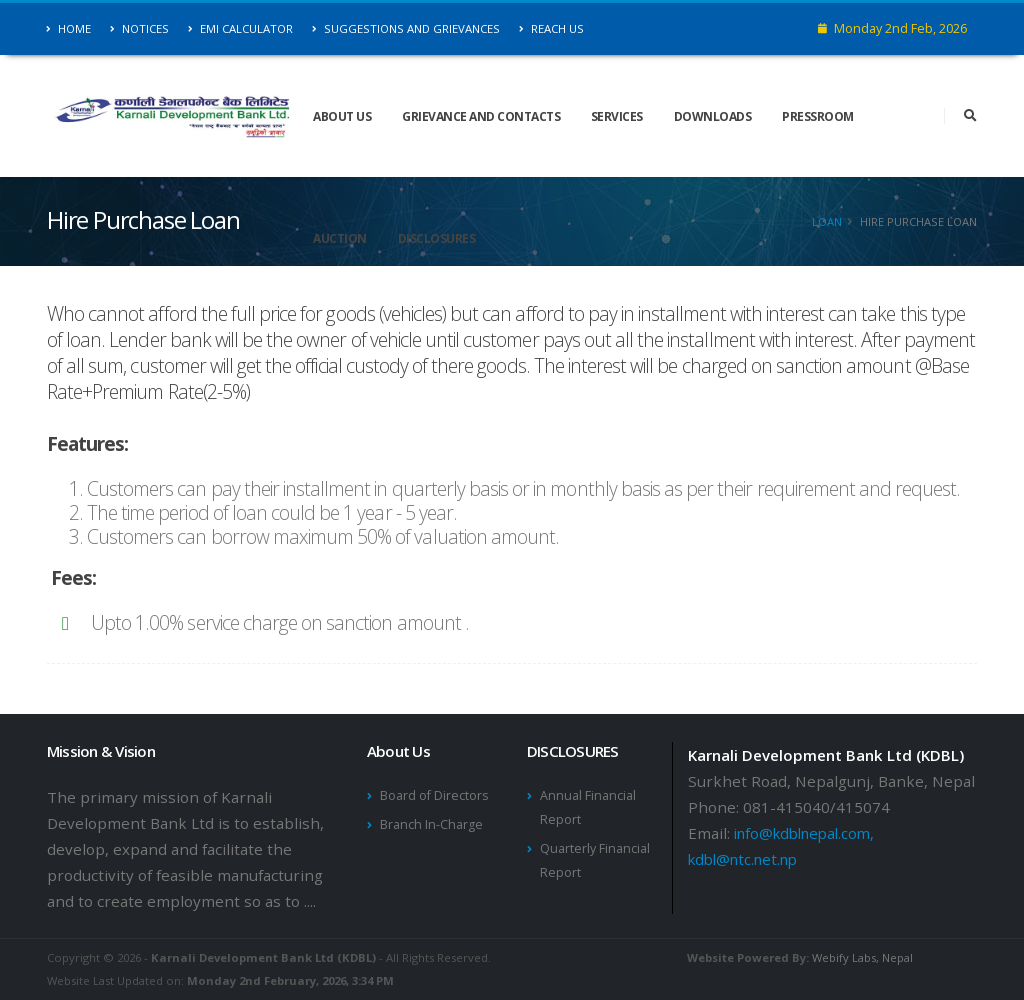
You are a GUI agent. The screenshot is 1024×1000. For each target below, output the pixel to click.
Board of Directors (434, 795)
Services (617, 116)
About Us (342, 116)
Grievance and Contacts (481, 116)
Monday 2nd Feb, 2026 (892, 28)
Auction (340, 238)
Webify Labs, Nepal (862, 957)
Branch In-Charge (431, 824)
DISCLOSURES (437, 238)
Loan (827, 221)
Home (69, 28)
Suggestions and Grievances (406, 28)
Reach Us (551, 28)
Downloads (713, 116)
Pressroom (818, 116)
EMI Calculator (240, 28)
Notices (139, 28)
